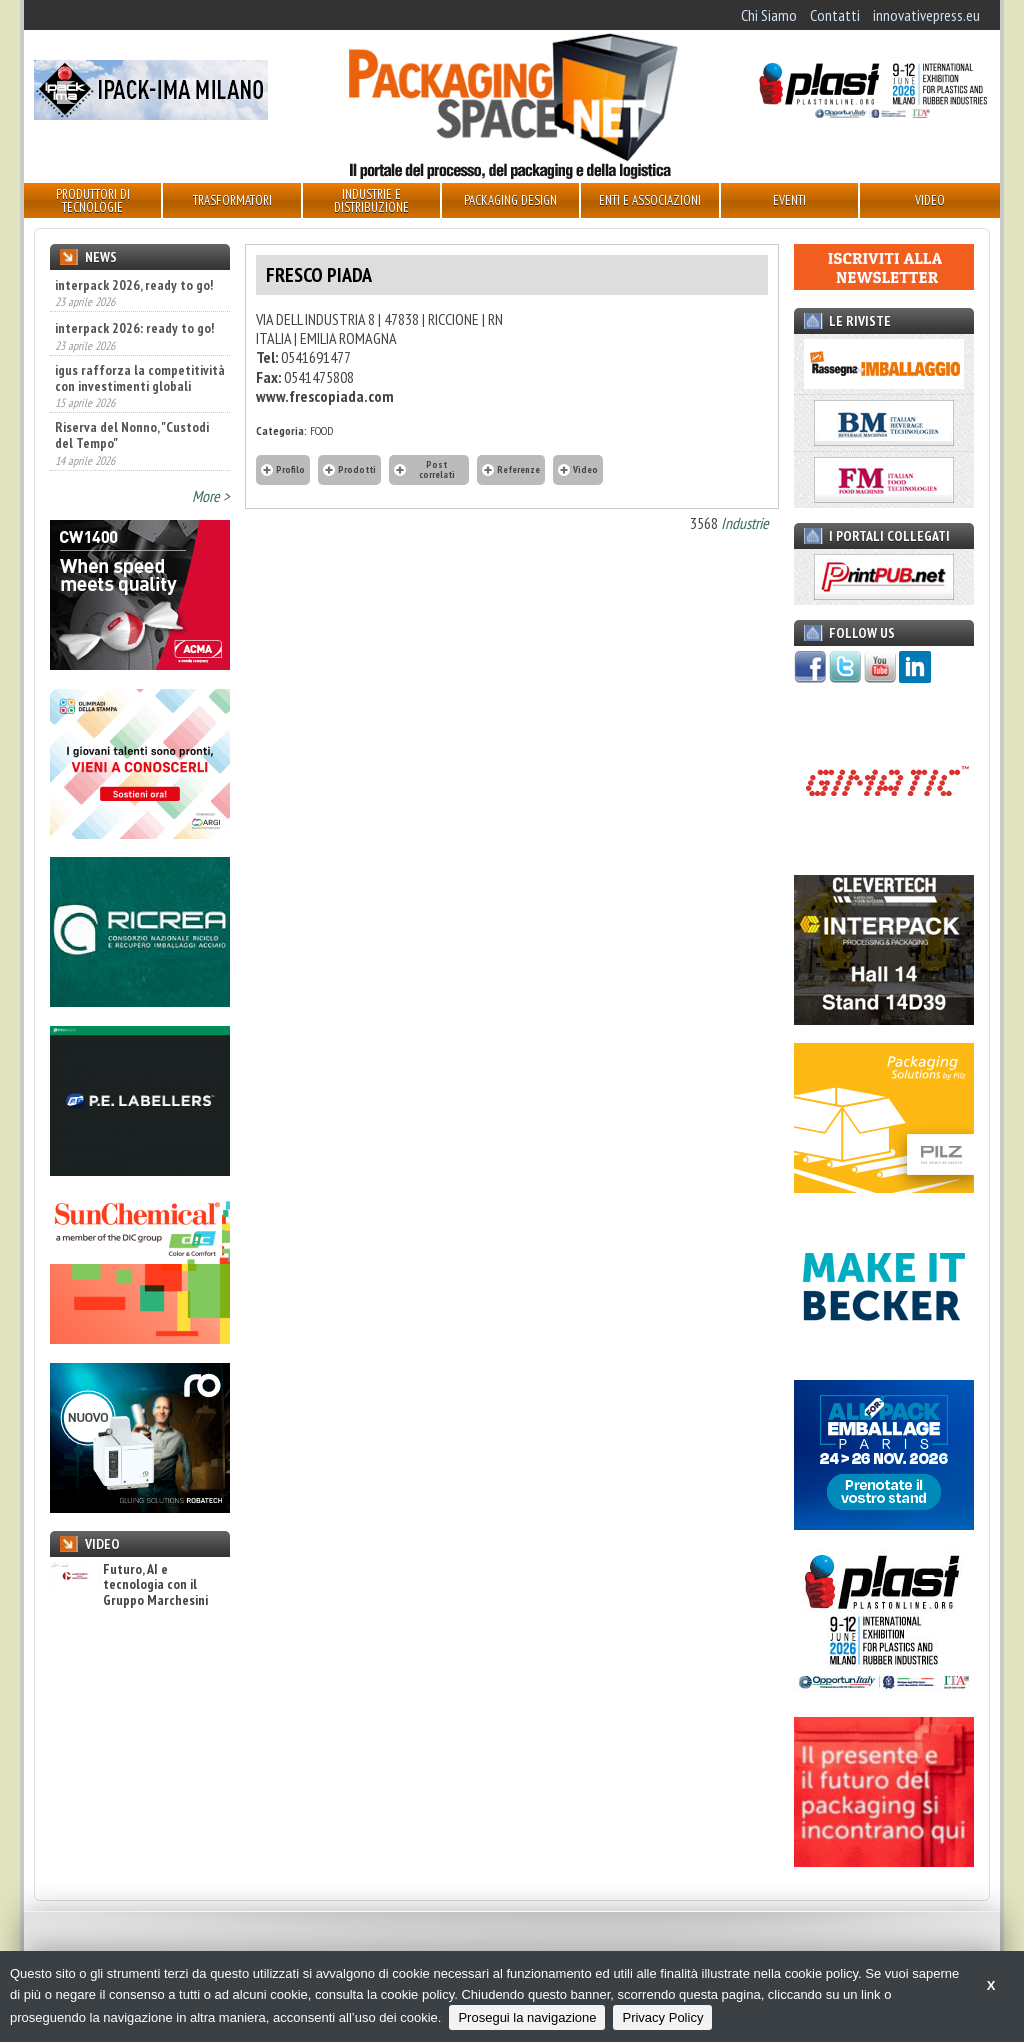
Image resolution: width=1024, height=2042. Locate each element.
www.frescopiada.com (325, 396)
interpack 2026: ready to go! (134, 328)
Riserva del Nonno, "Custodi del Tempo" (132, 435)
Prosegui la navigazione (527, 2017)
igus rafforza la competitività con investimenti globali (140, 378)
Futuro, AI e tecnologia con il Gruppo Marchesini (129, 1585)
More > (211, 496)
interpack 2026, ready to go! (134, 285)
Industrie (745, 523)
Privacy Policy (662, 2017)
